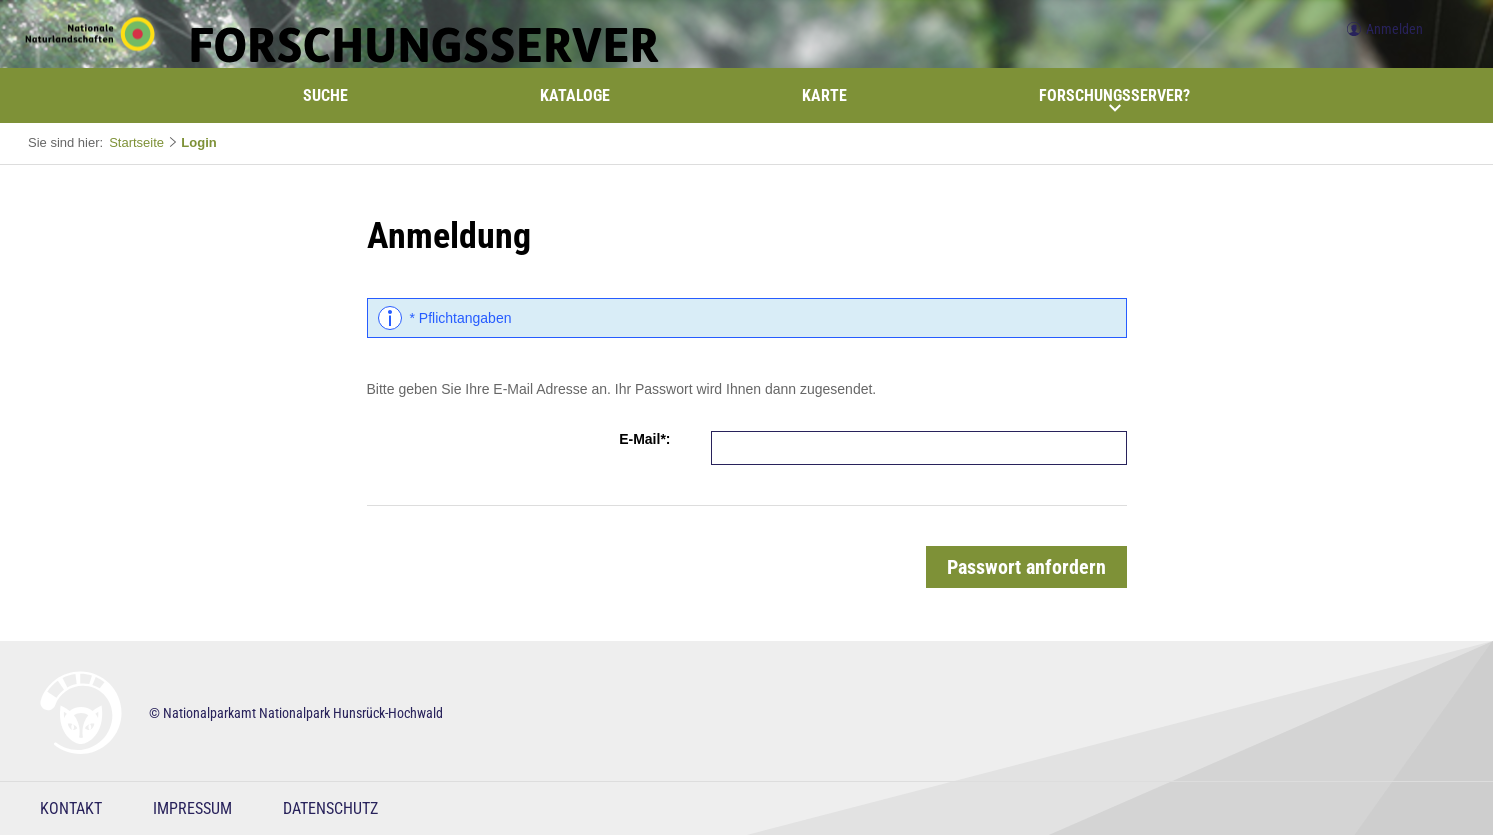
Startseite (136, 142)
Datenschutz (330, 808)
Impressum (192, 808)
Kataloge (575, 95)
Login (198, 142)
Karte (824, 95)
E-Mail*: (644, 439)
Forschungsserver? (1114, 100)
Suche (325, 95)
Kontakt (71, 808)
